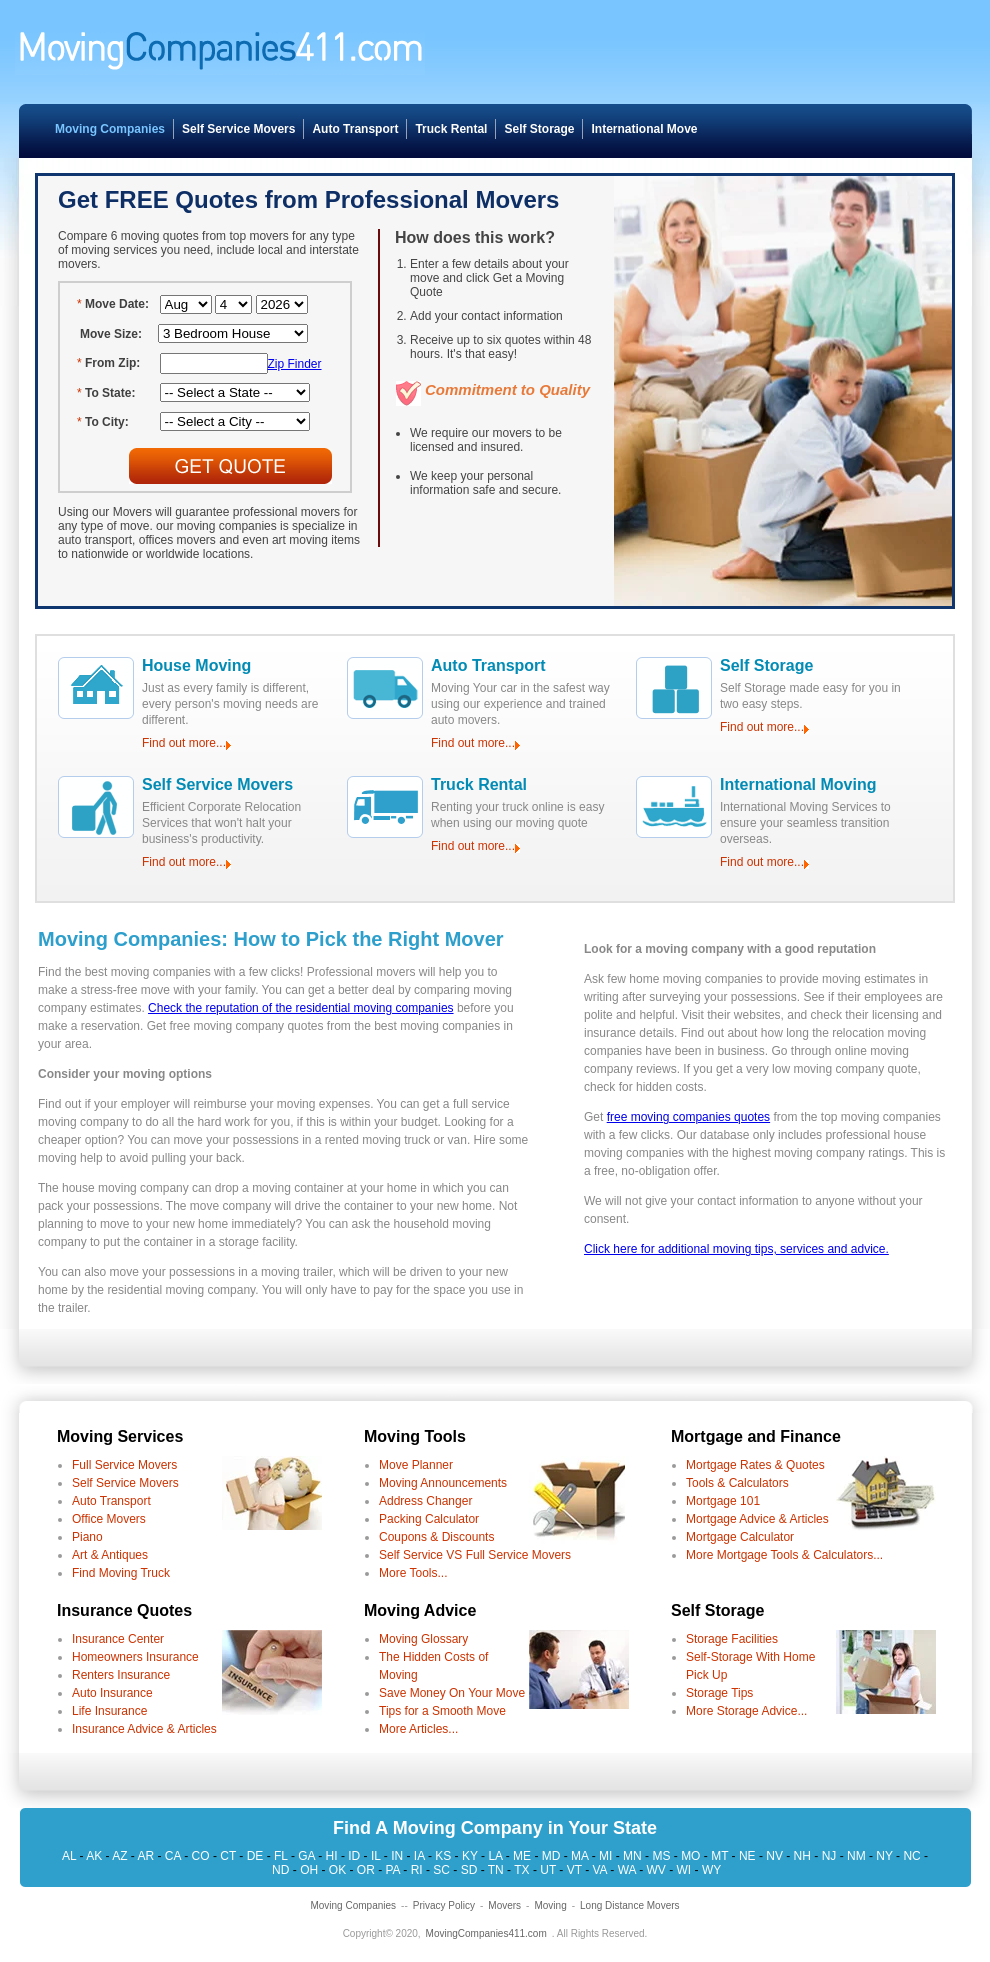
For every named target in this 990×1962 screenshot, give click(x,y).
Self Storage (539, 129)
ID (354, 1856)
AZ (119, 1856)
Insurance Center (118, 1639)
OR (366, 1870)
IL (376, 1856)
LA (495, 1856)
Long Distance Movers (630, 1905)
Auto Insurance (112, 1693)
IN (397, 1856)
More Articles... (418, 1729)
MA (579, 1856)
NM (856, 1856)
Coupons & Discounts (436, 1537)
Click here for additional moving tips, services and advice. (736, 1249)
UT (548, 1870)
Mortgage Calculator (740, 1537)
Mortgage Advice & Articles (757, 1519)
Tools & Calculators (737, 1483)
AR (146, 1856)
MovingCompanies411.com (486, 1933)
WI (684, 1870)
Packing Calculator (429, 1519)
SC (441, 1870)
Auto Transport (355, 129)
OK (337, 1870)
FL (281, 1856)
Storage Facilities (732, 1639)
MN (632, 1856)
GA (306, 1856)
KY (470, 1856)
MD (551, 1856)
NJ (829, 1856)
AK (94, 1856)
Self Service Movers (238, 129)
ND (280, 1870)
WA (627, 1870)
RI (417, 1870)
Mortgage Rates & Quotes (755, 1465)
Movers (504, 1905)
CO (201, 1856)
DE (255, 1856)
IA (419, 1856)
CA (173, 1856)
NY (884, 1856)
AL (69, 1856)
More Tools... (413, 1573)
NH (802, 1856)
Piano (87, 1537)
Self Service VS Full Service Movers (475, 1555)
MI (605, 1856)
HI (332, 1856)
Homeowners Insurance (135, 1657)
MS (661, 1856)
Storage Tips (719, 1693)
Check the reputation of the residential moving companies (301, 1008)
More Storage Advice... (746, 1711)
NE (747, 1856)
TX (521, 1870)
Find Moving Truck (121, 1573)
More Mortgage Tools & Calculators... (784, 1555)
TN (496, 1870)
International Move (644, 129)
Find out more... (184, 743)
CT (228, 1856)
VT (574, 1870)
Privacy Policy (444, 1905)
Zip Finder (295, 364)
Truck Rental (451, 129)
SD (469, 1870)
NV (774, 1856)
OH (309, 1870)
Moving (550, 1905)
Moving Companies (110, 129)
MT (719, 1856)
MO (690, 1856)
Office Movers (109, 1519)
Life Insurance (109, 1711)
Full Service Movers (124, 1465)
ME (522, 1856)
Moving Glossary (423, 1639)
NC (911, 1856)
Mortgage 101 (723, 1501)
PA (392, 1870)
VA (599, 1870)
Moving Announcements (443, 1483)
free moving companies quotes (688, 1117)
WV (656, 1870)
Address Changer (425, 1501)
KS (443, 1856)
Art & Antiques (110, 1555)
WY (711, 1870)
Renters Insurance (121, 1675)
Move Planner (416, 1465)
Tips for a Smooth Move (442, 1711)
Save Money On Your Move (452, 1693)
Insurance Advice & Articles (144, 1729)
